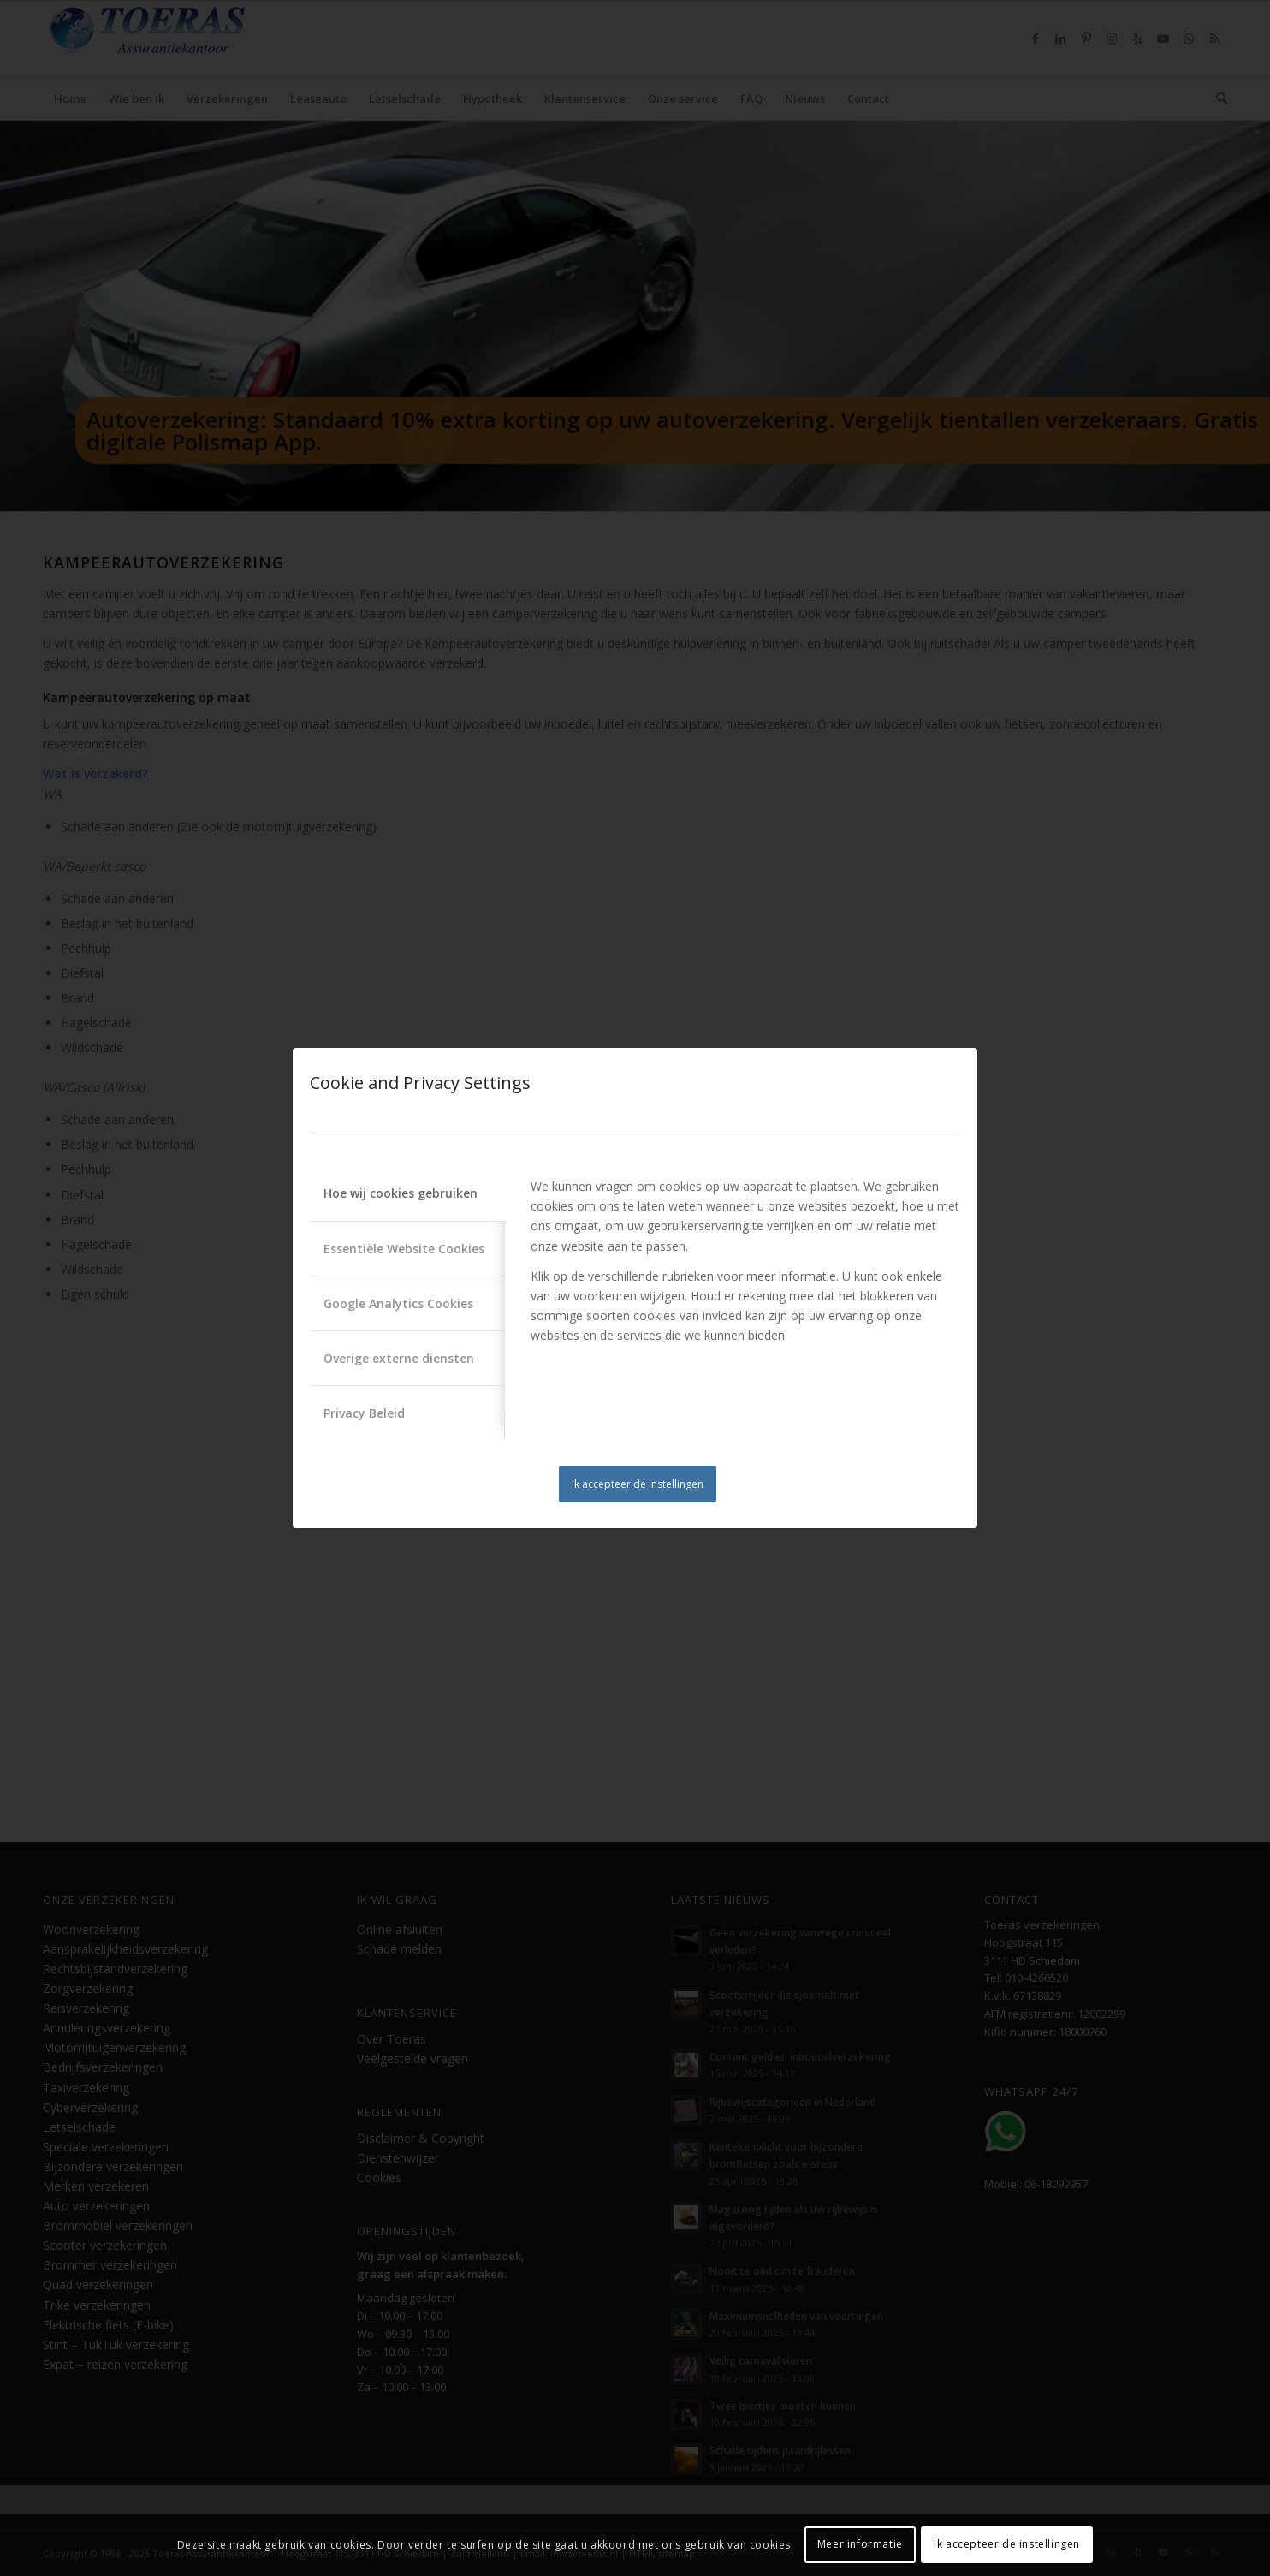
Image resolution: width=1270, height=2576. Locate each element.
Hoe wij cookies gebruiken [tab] (400, 1193)
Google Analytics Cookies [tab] (398, 1303)
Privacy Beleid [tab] (364, 1413)
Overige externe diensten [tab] (398, 1358)
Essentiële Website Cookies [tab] (403, 1248)
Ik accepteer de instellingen (637, 1484)
